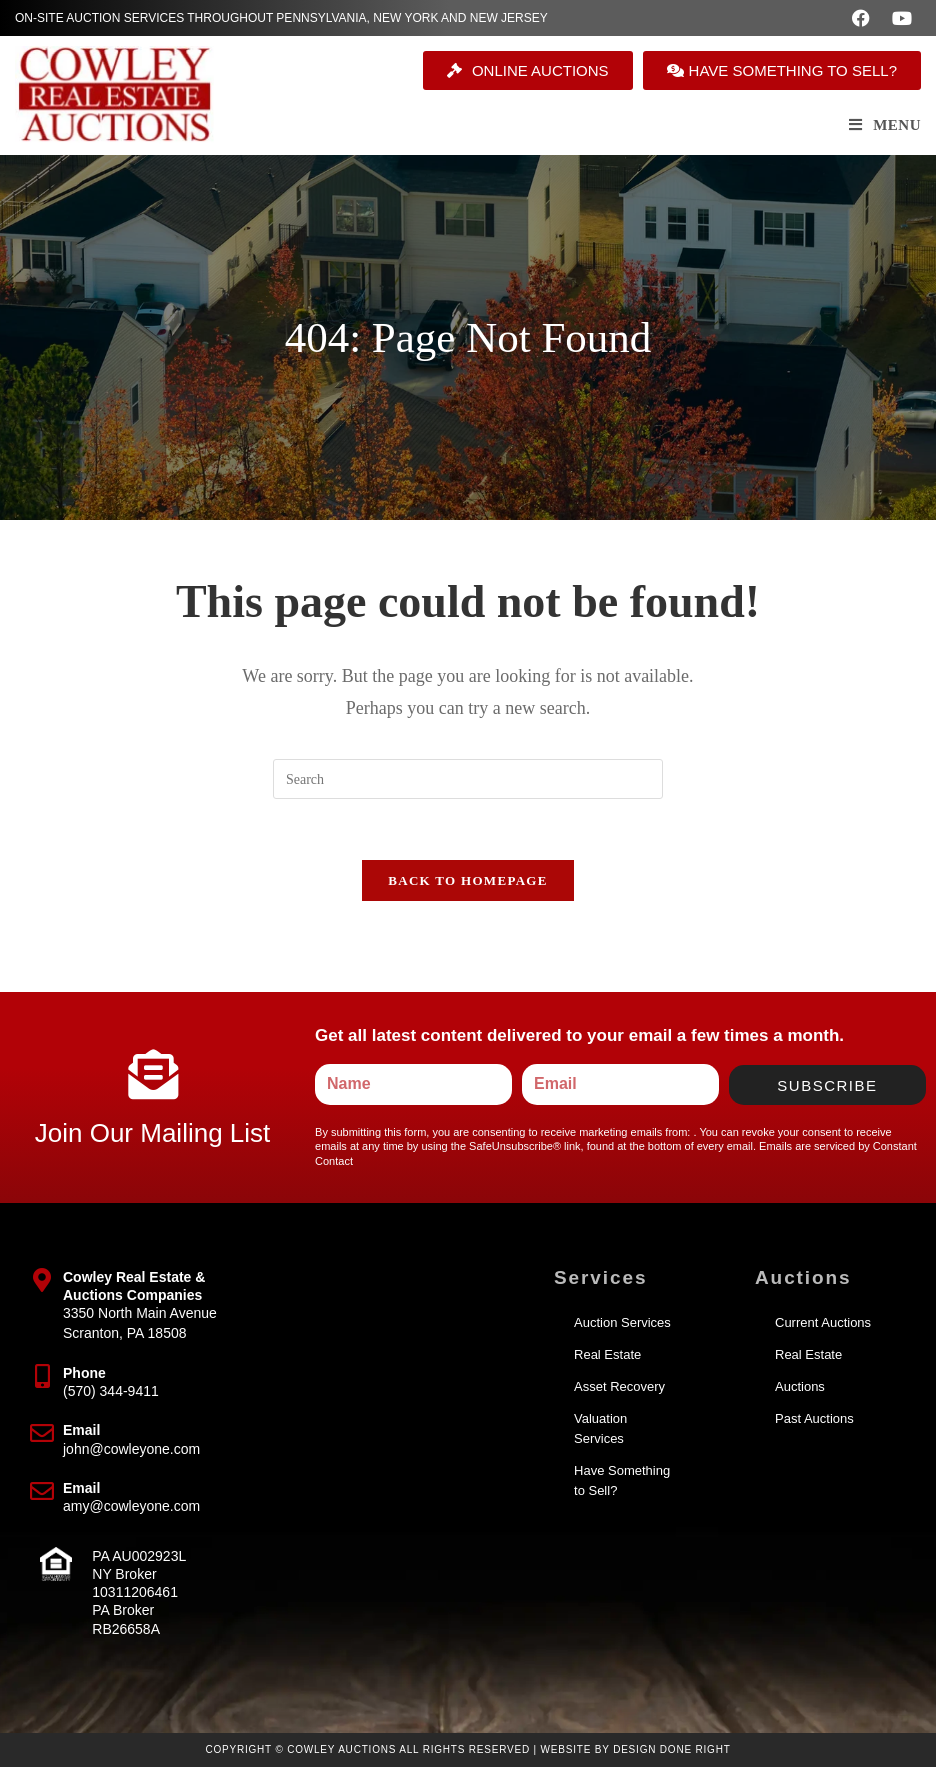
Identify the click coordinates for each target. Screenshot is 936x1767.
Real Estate (607, 1354)
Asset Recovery (619, 1386)
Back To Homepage (467, 880)
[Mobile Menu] (885, 125)
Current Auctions (823, 1322)
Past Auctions (814, 1418)
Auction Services (622, 1322)
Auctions (800, 1386)
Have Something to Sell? (622, 1480)
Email (81, 1430)
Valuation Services (600, 1428)
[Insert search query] (468, 779)
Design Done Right (672, 1749)
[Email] (42, 1433)
